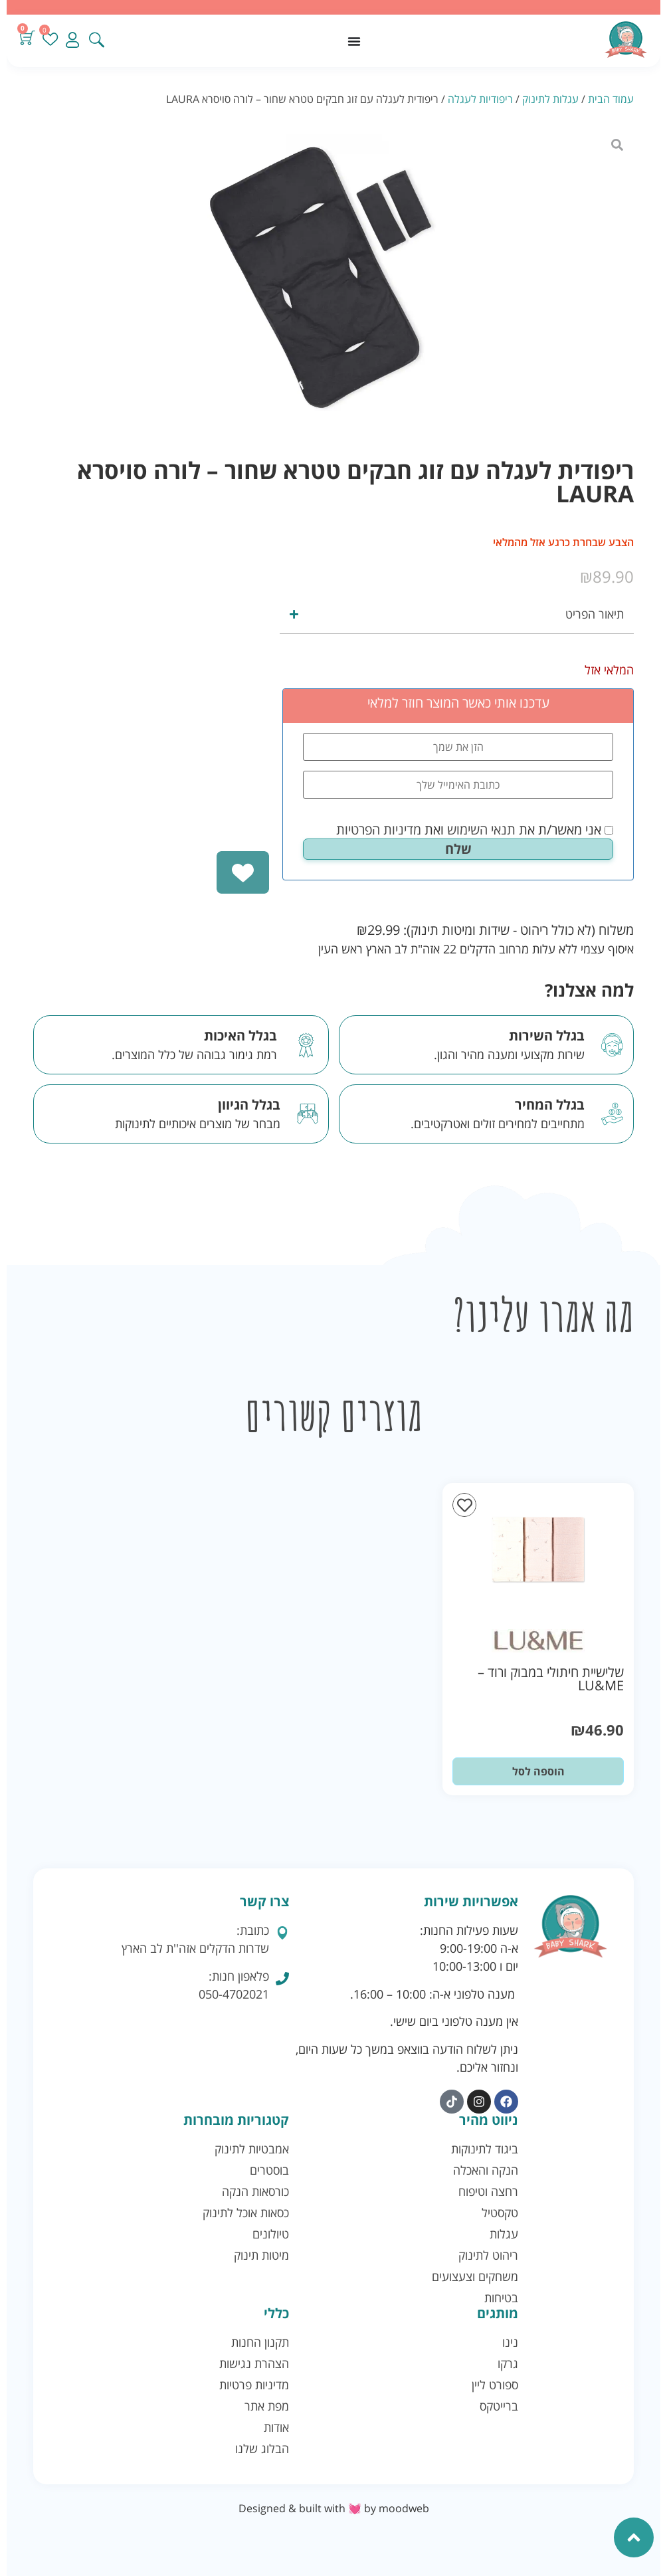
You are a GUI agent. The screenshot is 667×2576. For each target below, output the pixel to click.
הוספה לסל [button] (538, 1771)
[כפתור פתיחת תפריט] (354, 41)
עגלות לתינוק (550, 99)
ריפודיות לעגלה (480, 99)
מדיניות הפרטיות (378, 830)
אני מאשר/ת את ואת (474, 830)
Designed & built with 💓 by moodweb (333, 2508)
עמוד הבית (611, 99)
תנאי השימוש (481, 830)
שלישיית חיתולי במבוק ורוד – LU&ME (551, 1678)
